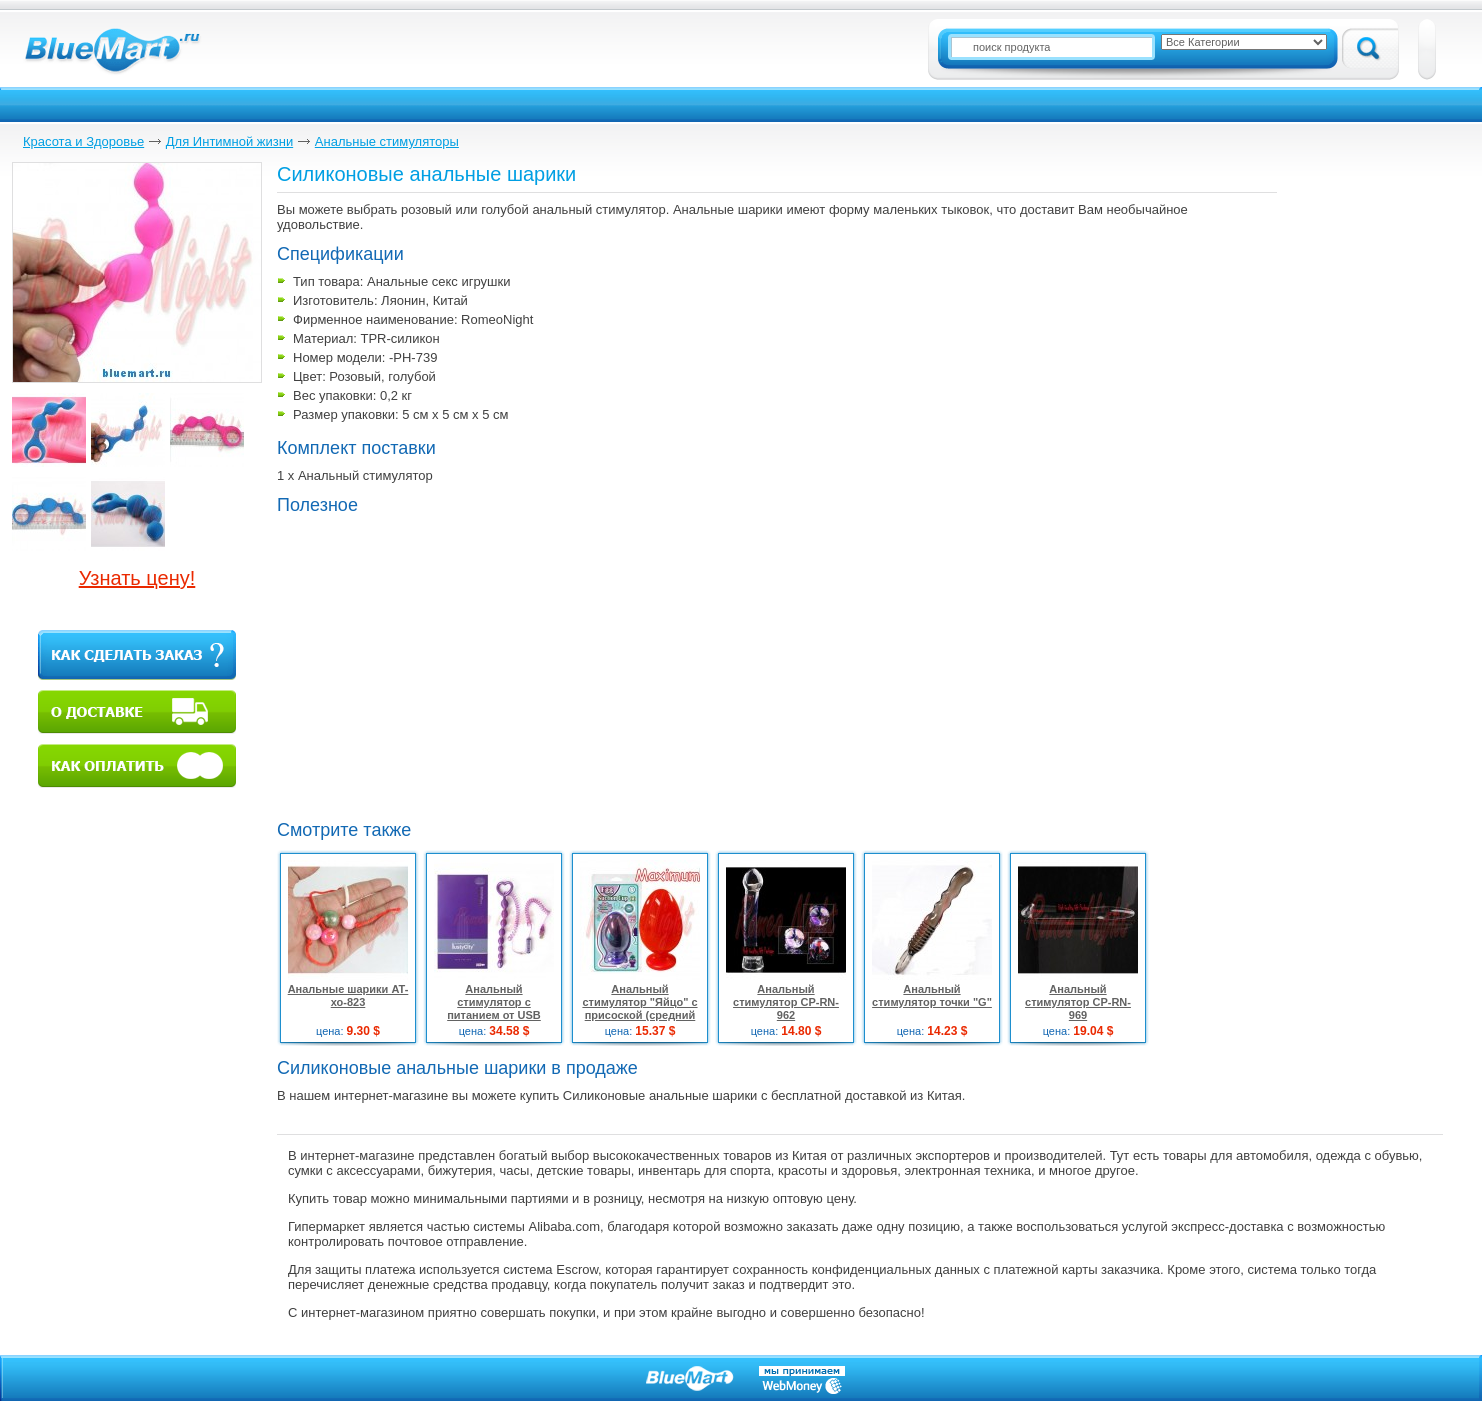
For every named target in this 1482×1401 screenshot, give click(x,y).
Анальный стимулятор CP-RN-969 (1078, 1002)
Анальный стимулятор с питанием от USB (494, 1002)
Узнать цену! (137, 578)
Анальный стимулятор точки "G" (932, 995)
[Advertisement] (445, 665)
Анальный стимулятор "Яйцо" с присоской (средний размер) (639, 1008)
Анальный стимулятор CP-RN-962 (786, 1002)
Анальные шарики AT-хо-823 (348, 995)
